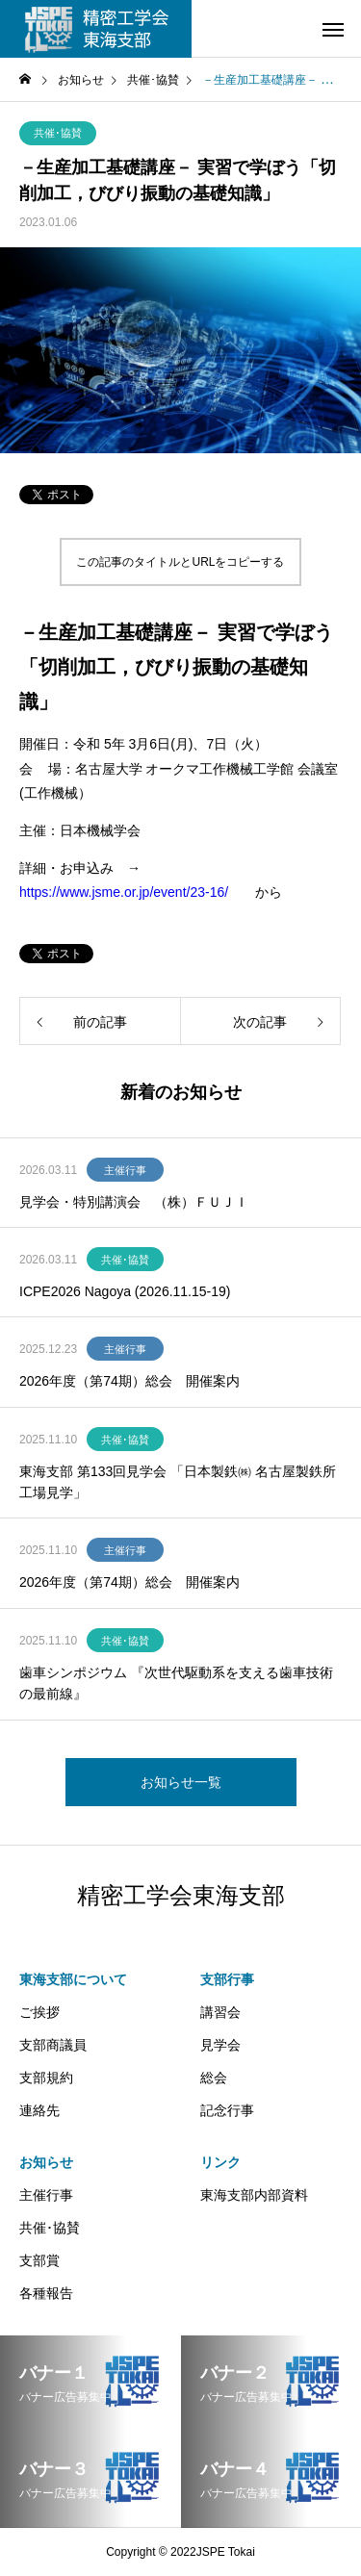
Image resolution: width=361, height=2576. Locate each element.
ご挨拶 (39, 2012)
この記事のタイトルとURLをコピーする (180, 562)
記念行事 (227, 2110)
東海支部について (73, 1979)
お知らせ (46, 2162)
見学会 (220, 2045)
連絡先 (39, 2110)
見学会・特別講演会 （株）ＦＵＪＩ (133, 1202)
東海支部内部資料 (254, 2195)
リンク (220, 2162)
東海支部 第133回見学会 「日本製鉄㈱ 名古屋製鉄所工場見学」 (177, 1482)
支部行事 (227, 1979)
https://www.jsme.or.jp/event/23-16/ (123, 892)
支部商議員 (53, 2045)
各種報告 (46, 2293)
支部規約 (46, 2077)
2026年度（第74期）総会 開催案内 (129, 1381)
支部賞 (39, 2260)
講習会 (220, 2012)
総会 (213, 2077)
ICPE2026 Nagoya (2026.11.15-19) (124, 1291)
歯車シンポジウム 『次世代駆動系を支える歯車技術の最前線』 (176, 1683)
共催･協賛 (58, 133)
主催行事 (125, 1170)
